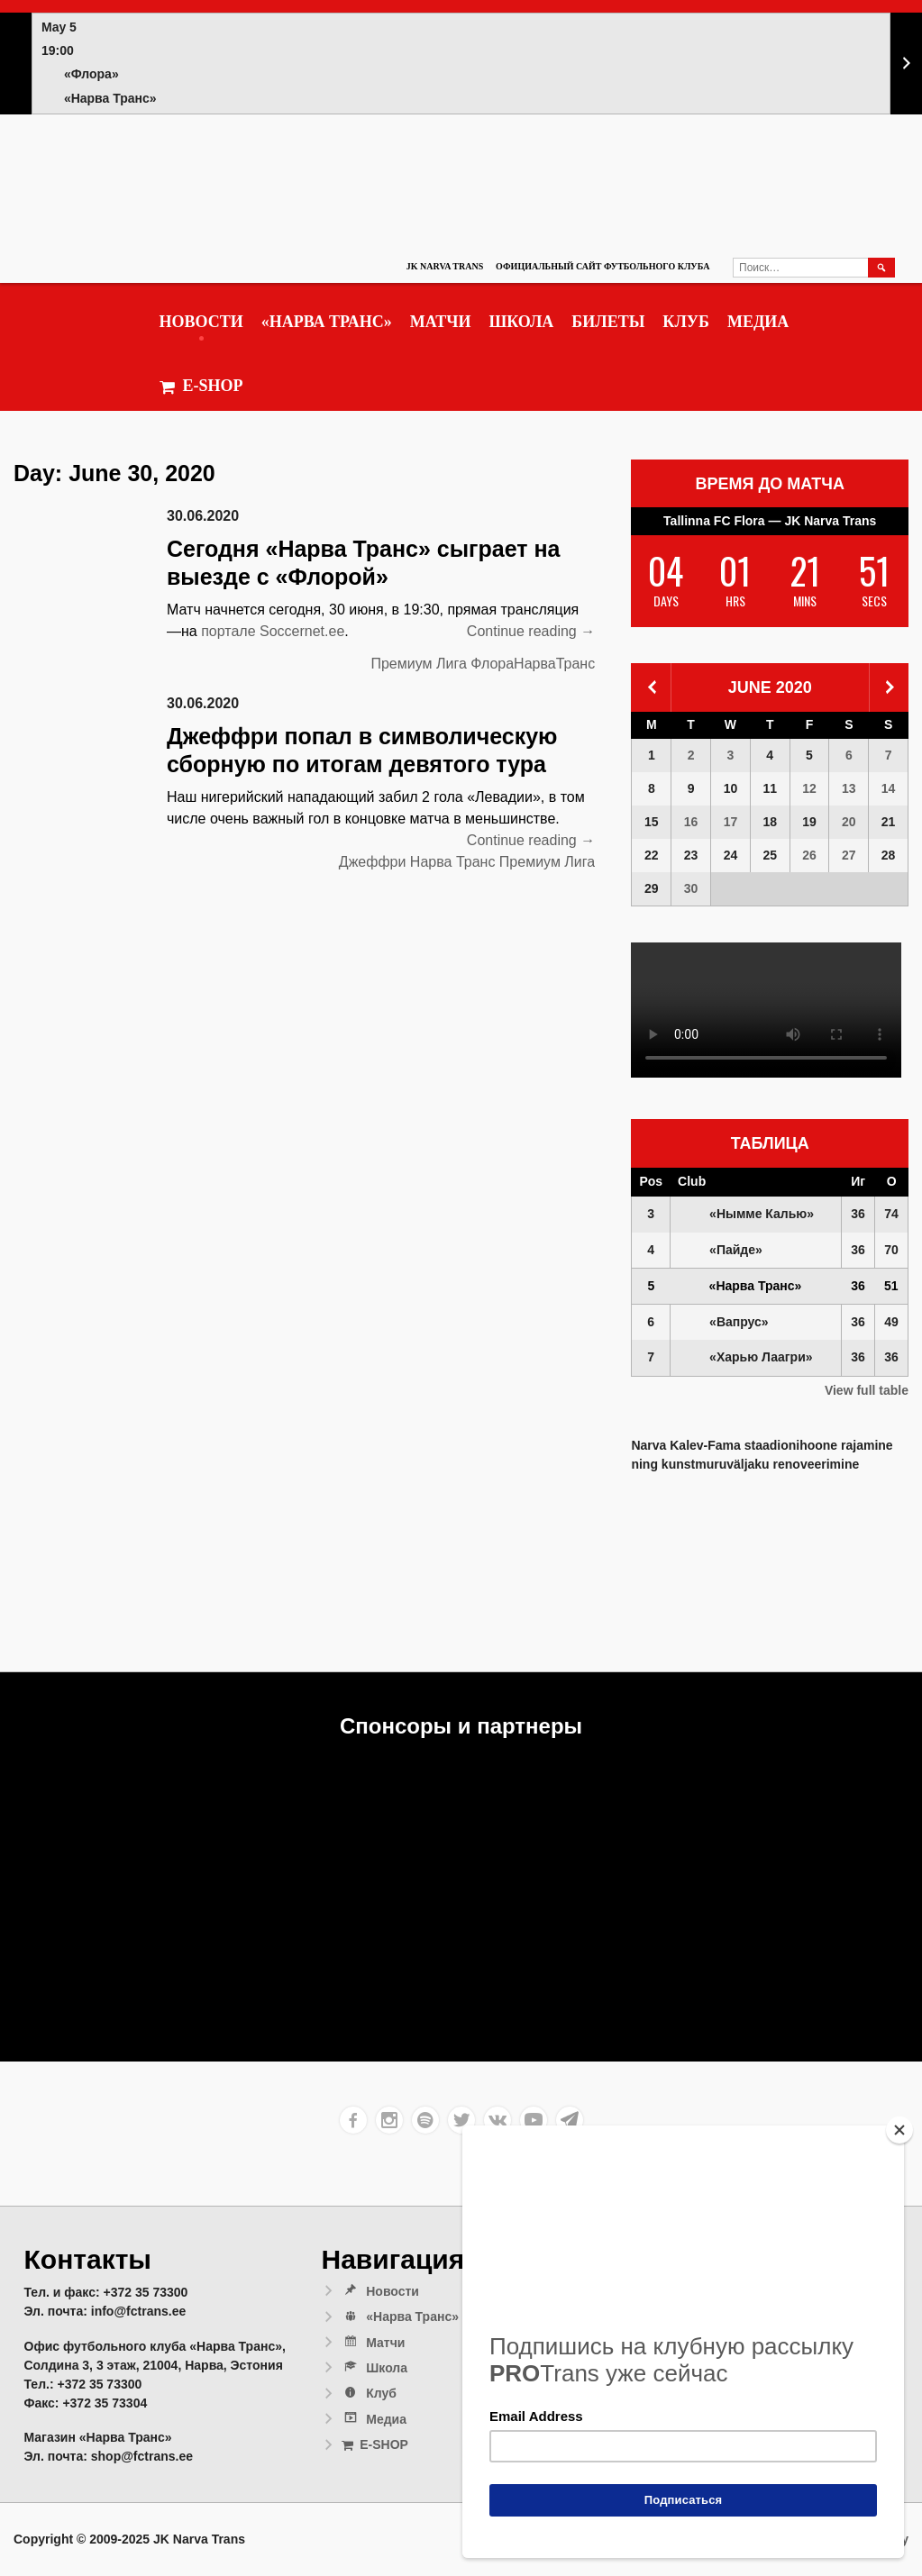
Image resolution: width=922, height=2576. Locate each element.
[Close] (899, 2130)
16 (691, 822)
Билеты (607, 322)
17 (731, 822)
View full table (866, 1390)
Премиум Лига (418, 663)
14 (888, 788)
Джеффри (372, 861)
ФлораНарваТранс (532, 663)
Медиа (758, 322)
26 (809, 855)
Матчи (440, 322)
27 (849, 855)
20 (849, 822)
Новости (201, 322)
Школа (520, 322)
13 (849, 788)
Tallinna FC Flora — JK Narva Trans (769, 521)
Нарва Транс (453, 861)
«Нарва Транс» (326, 322)
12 (809, 788)
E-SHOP (201, 386)
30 (691, 888)
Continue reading (531, 631)
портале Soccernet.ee (272, 631)
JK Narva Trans (444, 266)
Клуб (685, 322)
